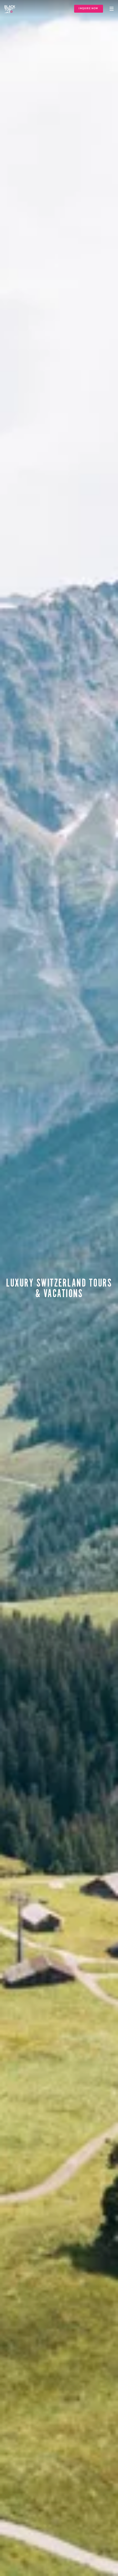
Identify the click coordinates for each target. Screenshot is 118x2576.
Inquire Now (88, 8)
